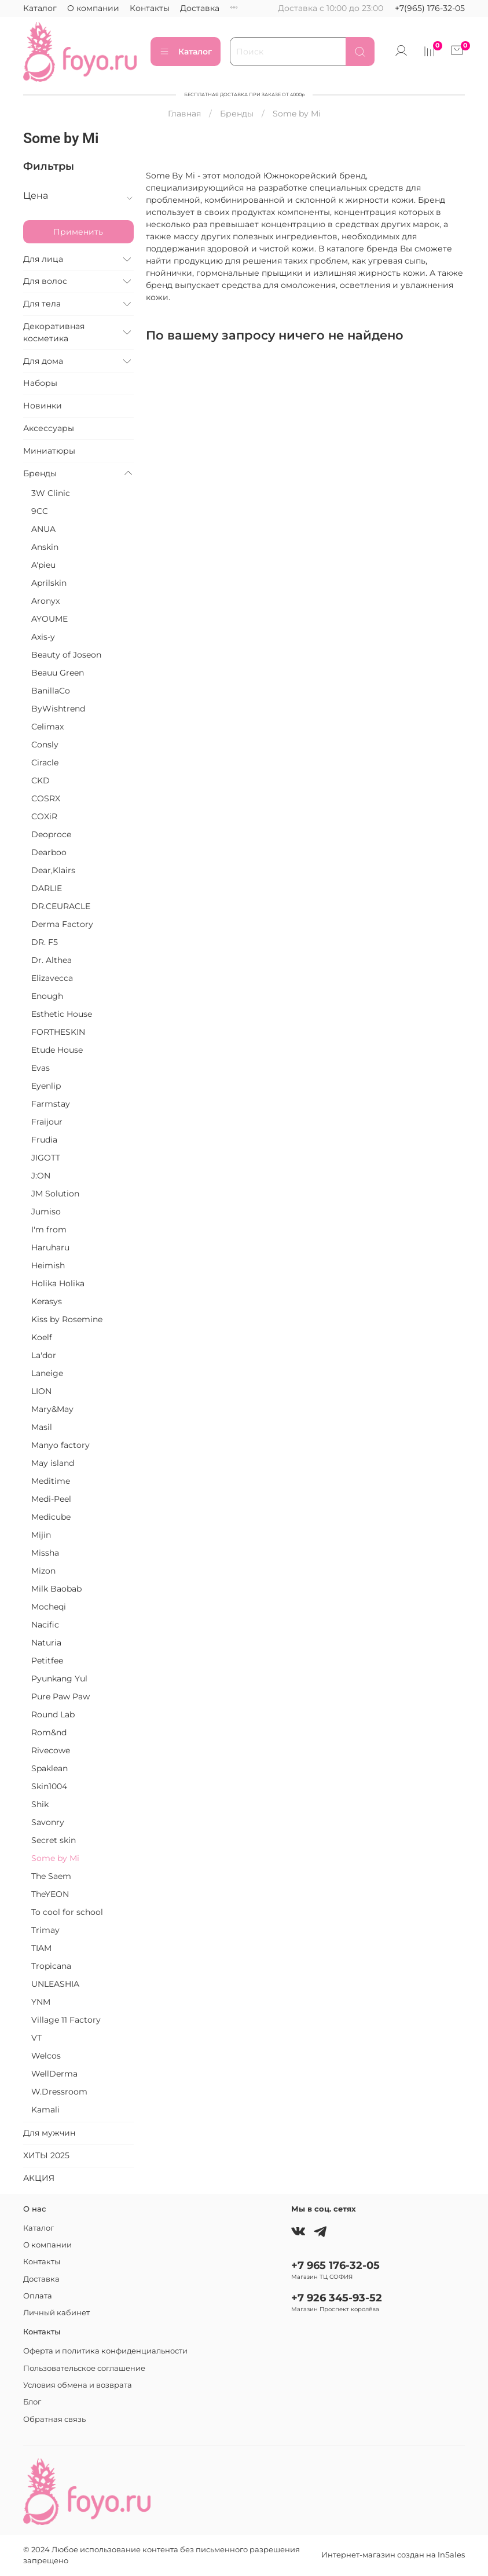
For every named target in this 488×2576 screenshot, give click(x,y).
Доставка (199, 8)
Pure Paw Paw (60, 1696)
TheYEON (50, 1894)
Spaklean (49, 1768)
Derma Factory (62, 924)
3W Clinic (50, 493)
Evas (40, 1068)
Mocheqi (48, 1606)
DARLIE (46, 888)
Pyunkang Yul (59, 1678)
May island (52, 1463)
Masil (41, 1427)
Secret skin (53, 1840)
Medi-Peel (51, 1499)
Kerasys (46, 1301)
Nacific (45, 1624)
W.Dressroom (59, 2091)
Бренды (237, 113)
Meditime (50, 1481)
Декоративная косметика (54, 332)
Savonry (47, 1822)
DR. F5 (44, 942)
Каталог (40, 8)
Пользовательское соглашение (84, 2368)
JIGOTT (45, 1157)
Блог (32, 2402)
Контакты (150, 8)
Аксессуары (48, 428)
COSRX (45, 798)
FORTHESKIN (58, 1032)
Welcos (46, 2055)
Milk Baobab (56, 1588)
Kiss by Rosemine (66, 1319)
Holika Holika (58, 1283)
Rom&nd (49, 1732)
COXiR (44, 816)
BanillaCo (50, 690)
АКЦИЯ (38, 2178)
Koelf (41, 1337)
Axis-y (43, 637)
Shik (40, 1804)
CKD (40, 780)
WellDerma (54, 2073)
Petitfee (47, 1660)
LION (41, 1391)
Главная (184, 113)
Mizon (43, 1571)
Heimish (48, 1265)
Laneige (47, 1373)
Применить (78, 232)
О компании (93, 8)
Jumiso (46, 1211)
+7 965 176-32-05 (335, 2265)
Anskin (44, 547)
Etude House (57, 1050)
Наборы (40, 383)
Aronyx (45, 601)
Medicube (51, 1517)
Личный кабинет (56, 2312)
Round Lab (53, 1714)
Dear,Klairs (53, 870)
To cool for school (67, 1912)
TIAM (41, 1948)
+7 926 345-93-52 (336, 2297)
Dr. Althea (51, 960)
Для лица (43, 259)
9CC (39, 511)
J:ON (40, 1175)
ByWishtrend (58, 708)
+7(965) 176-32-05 (430, 8)
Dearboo (49, 852)
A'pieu (43, 565)
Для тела (42, 303)
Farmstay (50, 1104)
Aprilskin (49, 583)
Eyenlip (46, 1086)
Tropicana (51, 1966)
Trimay (45, 1930)
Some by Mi (55, 1858)
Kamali (45, 2109)
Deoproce (51, 834)
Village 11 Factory (66, 2020)
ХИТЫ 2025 (46, 2155)
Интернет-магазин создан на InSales (393, 2555)
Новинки (42, 405)
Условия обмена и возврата (77, 2385)
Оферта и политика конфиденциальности (105, 2351)
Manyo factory (60, 1445)
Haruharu (50, 1247)
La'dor (43, 1355)
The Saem (51, 1876)
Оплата (245, 8)
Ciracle (44, 762)
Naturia (46, 1642)
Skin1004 (49, 1786)
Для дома (43, 361)
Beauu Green (57, 672)
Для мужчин (49, 2133)
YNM (40, 2002)
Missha (45, 1553)
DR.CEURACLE (60, 906)
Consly (44, 744)
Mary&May (52, 1409)
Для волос (45, 281)
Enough (47, 996)
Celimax (47, 726)
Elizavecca (52, 978)
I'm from (49, 1229)
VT (36, 2038)
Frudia (44, 1139)
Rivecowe (50, 1750)
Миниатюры (49, 451)
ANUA (43, 529)
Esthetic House (61, 1014)
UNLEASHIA (55, 1984)
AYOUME (49, 619)
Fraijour (47, 1121)
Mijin (41, 1535)
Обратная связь (54, 2419)
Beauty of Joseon (66, 655)
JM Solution (55, 1193)
